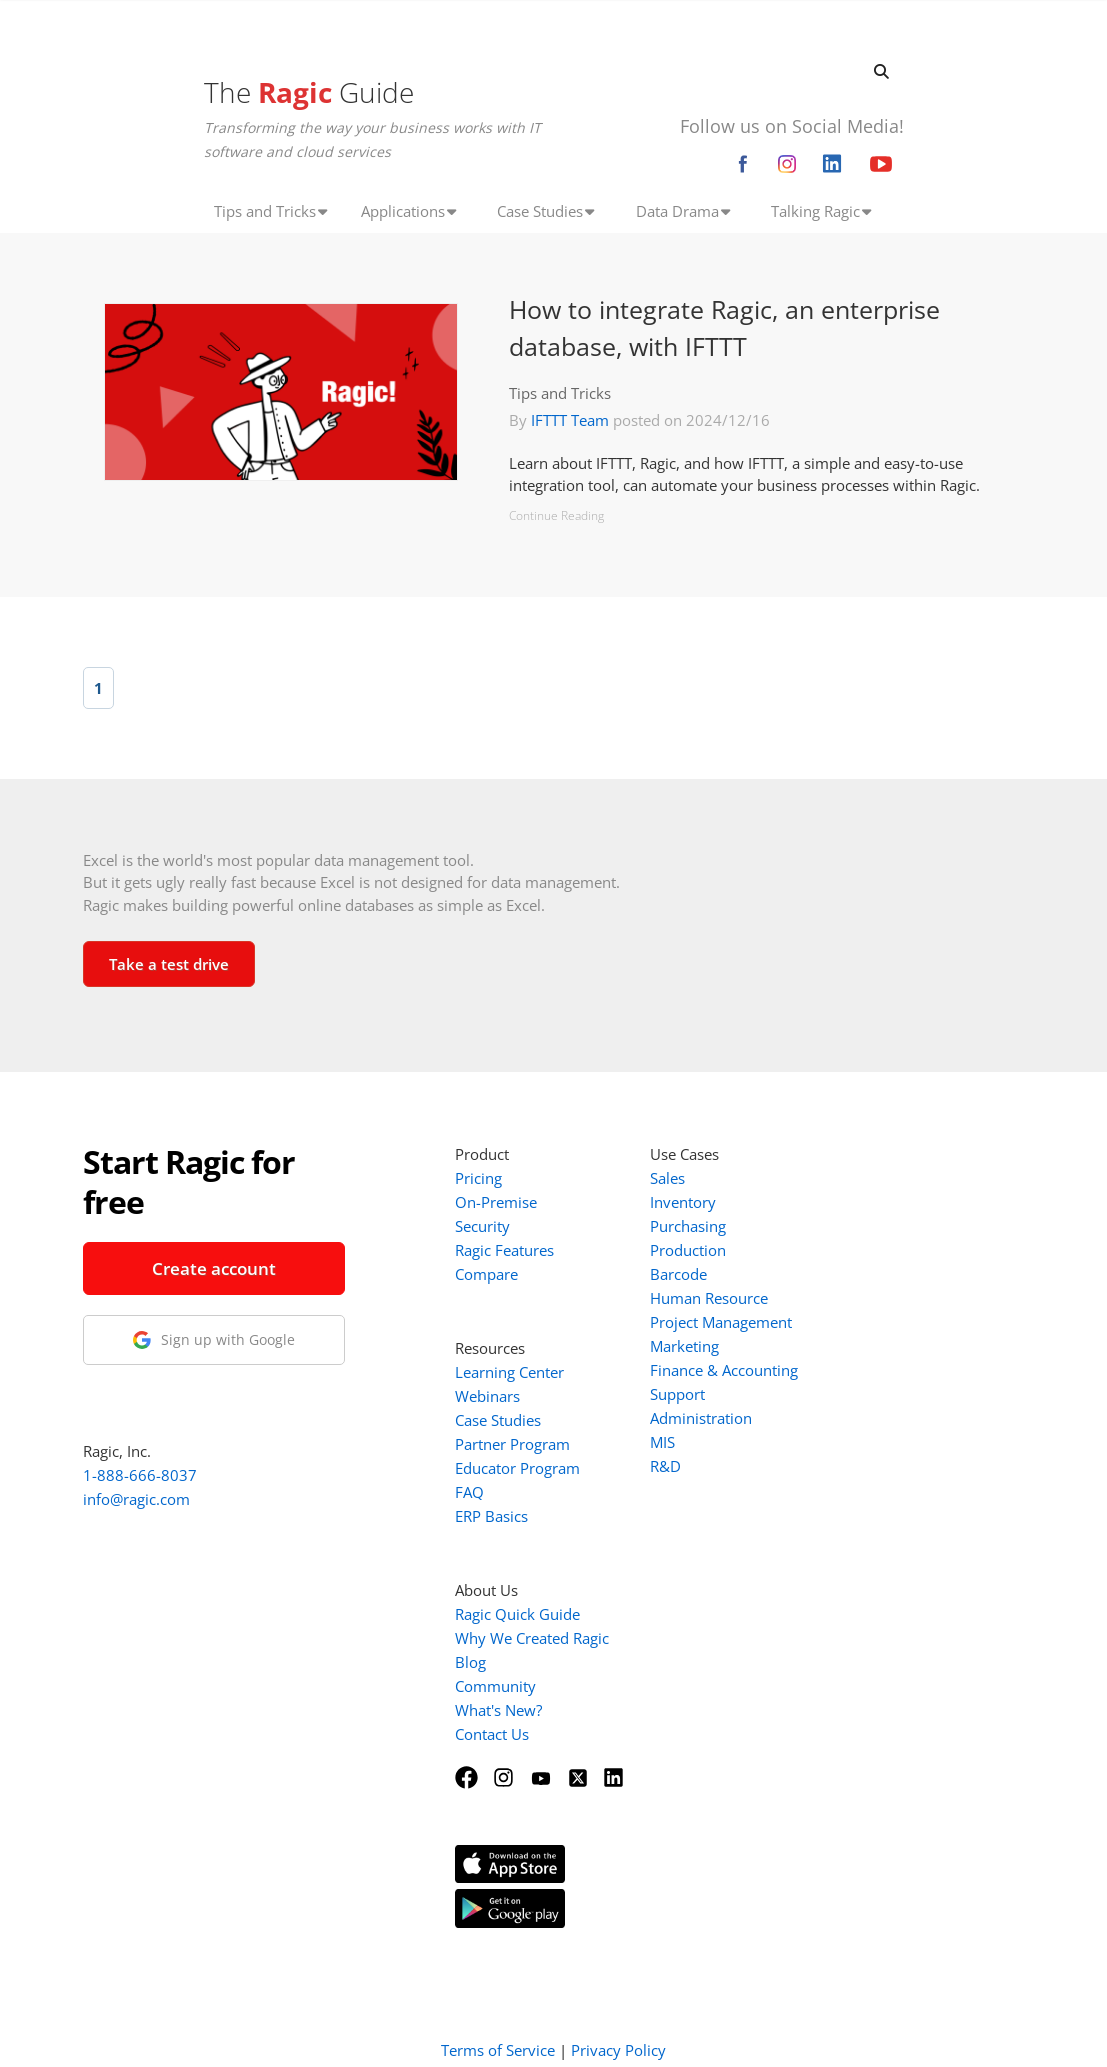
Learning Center (509, 1372)
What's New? (498, 1710)
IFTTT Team (570, 420)
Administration (701, 1418)
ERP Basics (491, 1516)
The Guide (309, 92)
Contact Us (492, 1734)
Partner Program (512, 1444)
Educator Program (517, 1468)
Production (688, 1250)
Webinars (487, 1396)
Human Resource (709, 1298)
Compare (486, 1274)
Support (677, 1394)
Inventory (683, 1202)
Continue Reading (556, 515)
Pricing (478, 1178)
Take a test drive (169, 964)
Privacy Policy (618, 2025)
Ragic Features (504, 1250)
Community (495, 1686)
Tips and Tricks (560, 393)
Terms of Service (498, 2025)
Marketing (684, 1346)
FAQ (469, 1492)
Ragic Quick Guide (517, 1614)
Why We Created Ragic (532, 1638)
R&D (665, 1466)
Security (482, 1226)
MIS (662, 1442)
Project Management (721, 1322)
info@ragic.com (136, 1499)
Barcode (678, 1274)
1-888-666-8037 (140, 1475)
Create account (214, 1268)
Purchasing (688, 1226)
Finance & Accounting (724, 1370)
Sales (667, 1178)
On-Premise (496, 1202)
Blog (470, 1662)
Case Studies (498, 1420)
